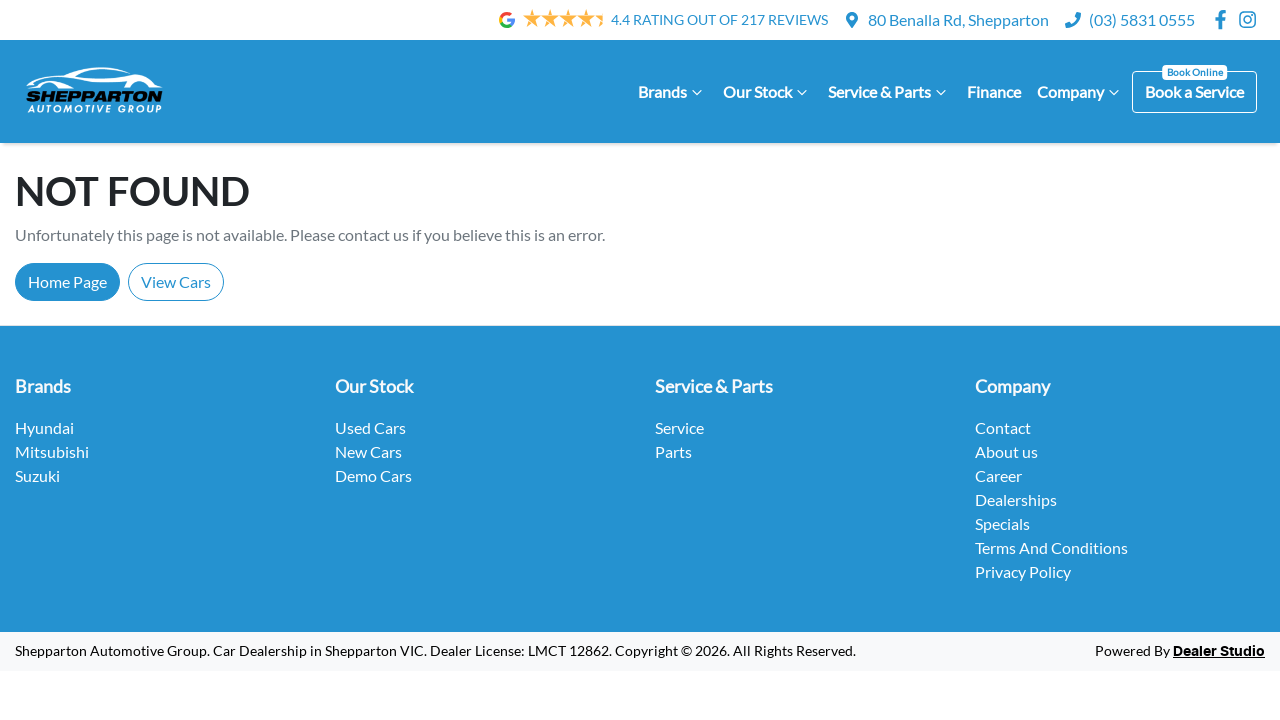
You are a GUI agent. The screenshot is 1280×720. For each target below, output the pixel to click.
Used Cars (370, 427)
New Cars (368, 451)
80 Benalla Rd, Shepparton (958, 19)
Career (998, 475)
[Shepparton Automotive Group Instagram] (1251, 19)
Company (1080, 92)
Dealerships (1016, 499)
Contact (1003, 427)
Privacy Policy (1023, 571)
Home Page (67, 281)
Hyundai (44, 427)
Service (679, 427)
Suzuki (37, 475)
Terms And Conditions (1051, 547)
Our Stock (767, 92)
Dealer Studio (1219, 652)
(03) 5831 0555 (1142, 19)
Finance (994, 91)
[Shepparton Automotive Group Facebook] (1224, 19)
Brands (672, 92)
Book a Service (1194, 91)
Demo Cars (373, 475)
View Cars (176, 281)
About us (1006, 451)
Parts (673, 451)
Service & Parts (889, 92)
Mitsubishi (52, 451)
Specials (1002, 523)
